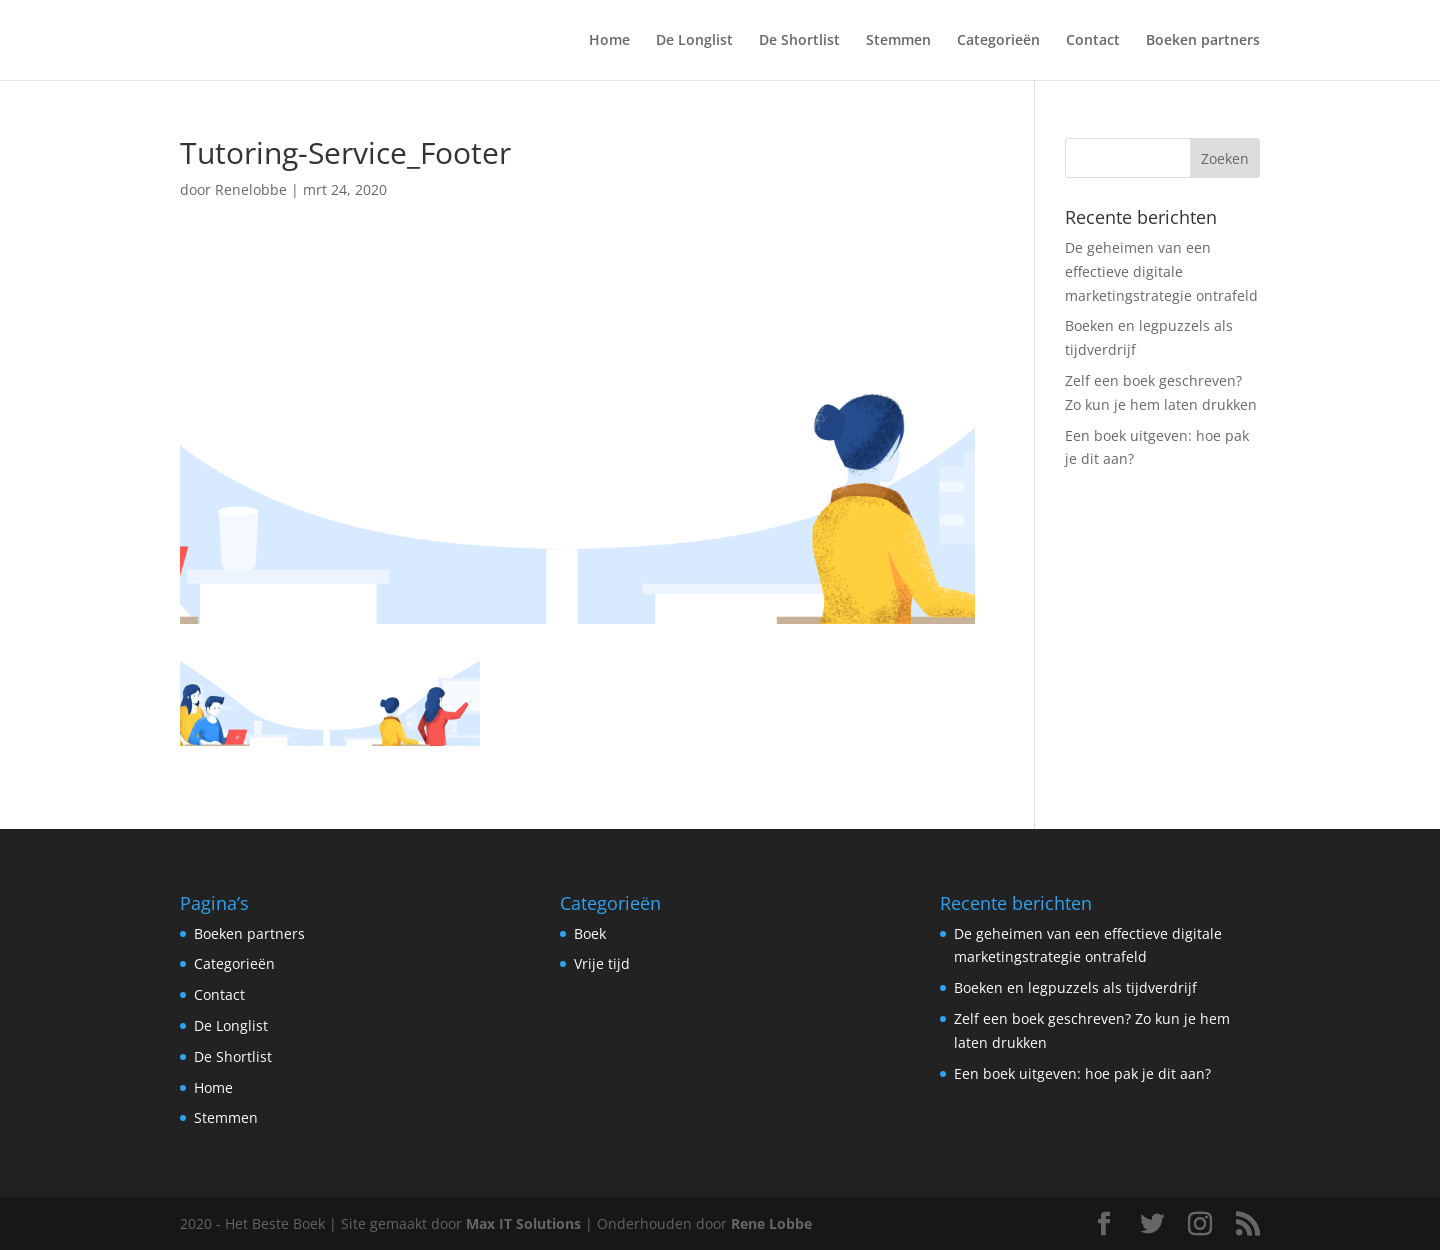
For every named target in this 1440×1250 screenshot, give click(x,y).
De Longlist (694, 41)
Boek (590, 933)
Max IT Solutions (523, 1223)
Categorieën (998, 41)
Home (609, 41)
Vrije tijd (602, 963)
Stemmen (898, 41)
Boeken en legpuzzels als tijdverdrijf (1075, 987)
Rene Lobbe (771, 1223)
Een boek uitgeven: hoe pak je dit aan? (1082, 1073)
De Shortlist (799, 41)
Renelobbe (251, 189)
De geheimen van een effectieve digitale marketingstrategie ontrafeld (1161, 271)
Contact (1093, 41)
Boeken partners (1203, 41)
